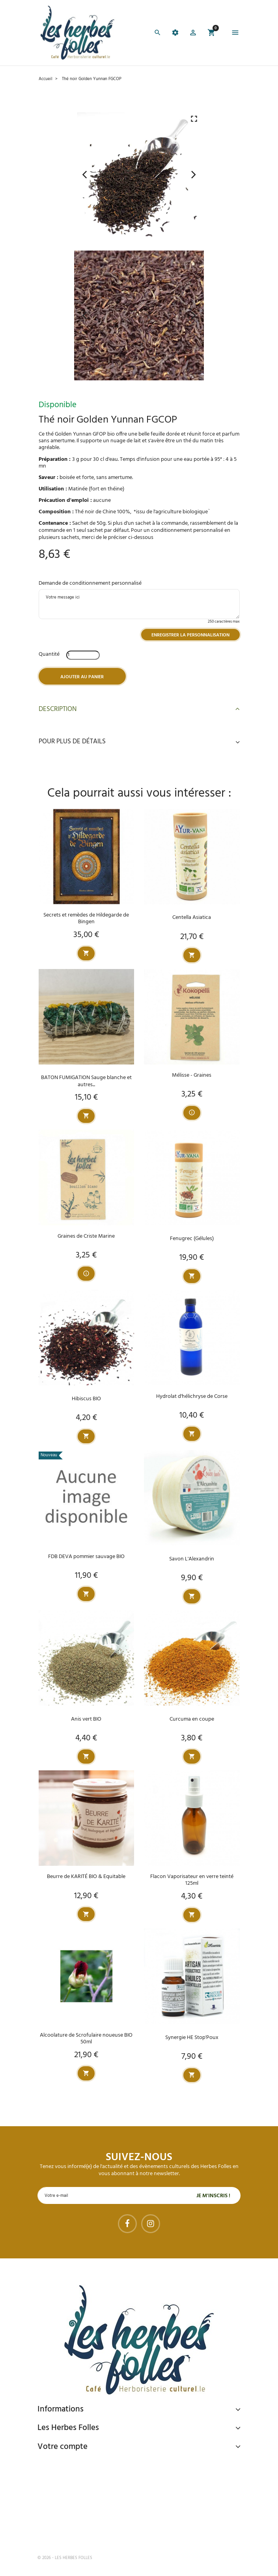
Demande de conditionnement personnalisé (90, 583)
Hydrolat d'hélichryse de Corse (192, 1396)
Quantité (49, 654)
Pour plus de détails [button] (139, 741)
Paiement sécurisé (79, 2464)
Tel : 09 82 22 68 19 (76, 2532)
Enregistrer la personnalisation (190, 635)
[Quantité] (83, 655)
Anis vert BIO (86, 1719)
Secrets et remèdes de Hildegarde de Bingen (86, 918)
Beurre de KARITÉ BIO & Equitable (86, 1877)
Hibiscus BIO (86, 1399)
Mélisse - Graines (191, 1075)
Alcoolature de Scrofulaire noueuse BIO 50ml (86, 2038)
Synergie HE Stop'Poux (191, 2037)
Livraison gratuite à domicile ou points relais (118, 2495)
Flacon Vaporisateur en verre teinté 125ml (191, 1880)
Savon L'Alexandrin (191, 1559)
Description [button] (139, 709)
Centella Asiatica (191, 917)
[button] (193, 34)
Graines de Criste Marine (86, 1236)
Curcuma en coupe (192, 1719)
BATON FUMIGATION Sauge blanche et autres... (86, 1081)
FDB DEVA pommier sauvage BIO (86, 1557)
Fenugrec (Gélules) (192, 1239)
